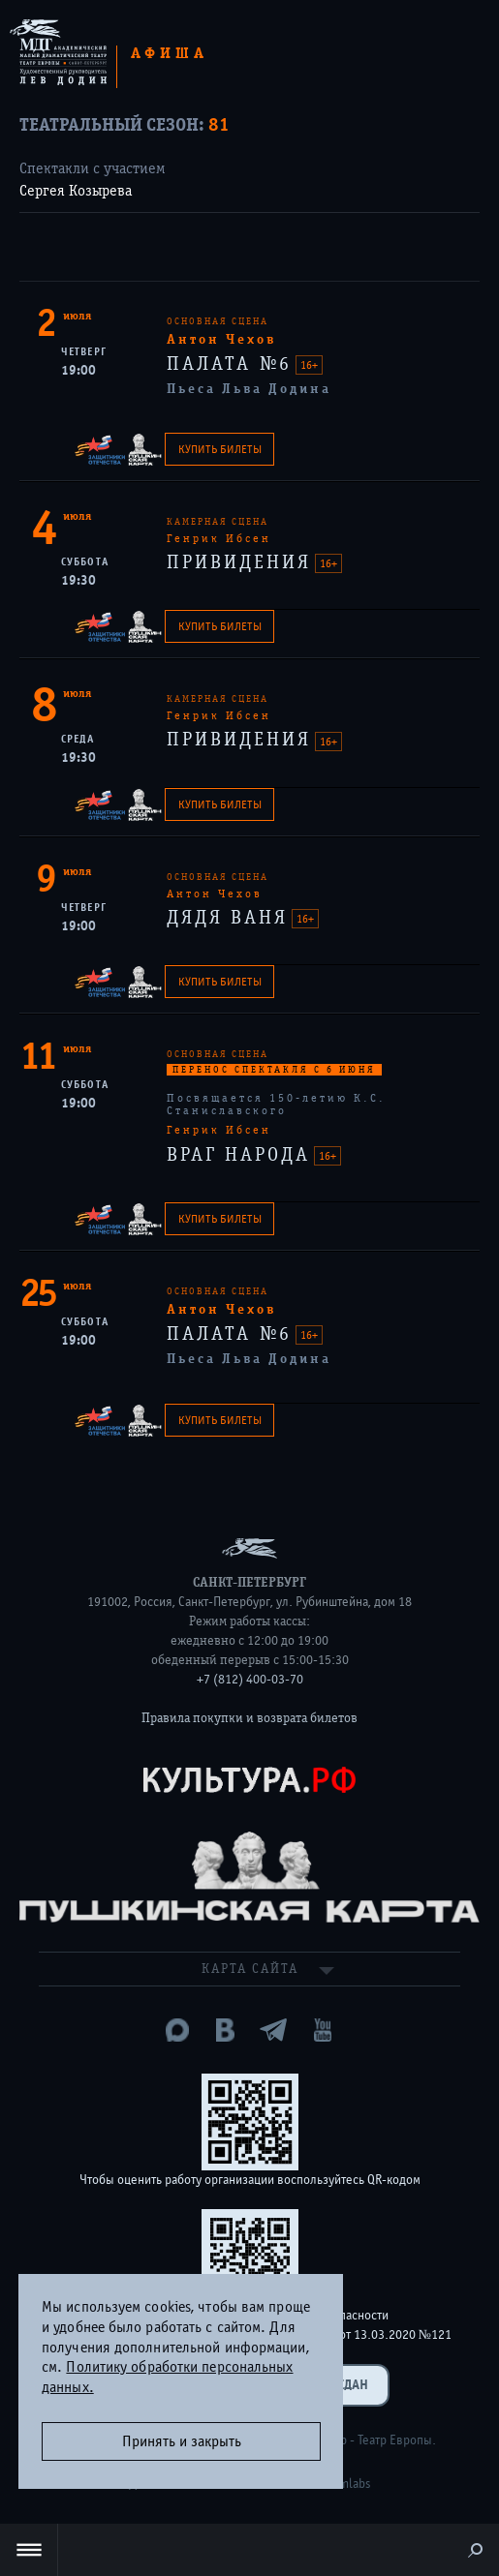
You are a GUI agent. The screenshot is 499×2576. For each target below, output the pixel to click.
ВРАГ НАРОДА (242, 1154)
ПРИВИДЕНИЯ (243, 562)
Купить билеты (220, 449)
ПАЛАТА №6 (233, 363)
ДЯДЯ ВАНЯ (231, 917)
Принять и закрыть (181, 2441)
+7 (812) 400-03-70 (250, 1679)
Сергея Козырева (75, 190)
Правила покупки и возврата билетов (249, 1718)
